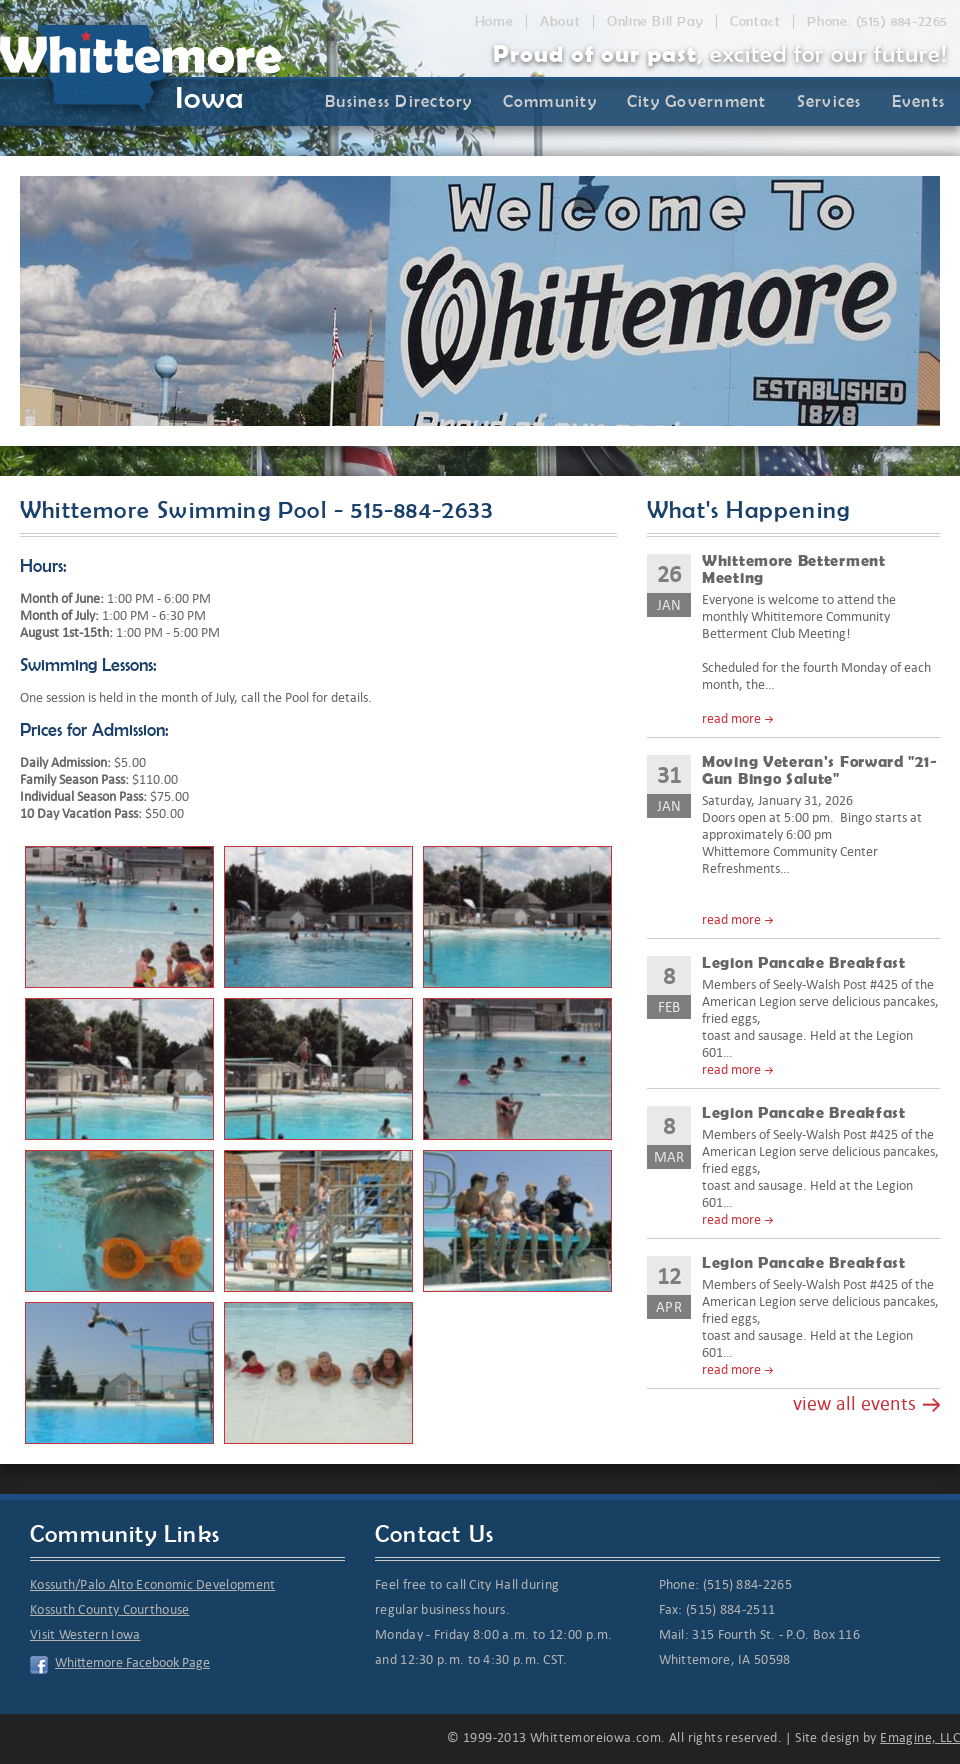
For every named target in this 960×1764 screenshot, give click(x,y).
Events (919, 101)
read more (731, 718)
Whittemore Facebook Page (132, 1662)
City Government (697, 101)
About (560, 21)
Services (829, 101)
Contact (755, 21)
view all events (854, 1403)
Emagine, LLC (920, 1737)
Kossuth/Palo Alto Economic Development (152, 1584)
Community (550, 101)
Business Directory (399, 101)
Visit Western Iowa (85, 1634)
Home (494, 21)
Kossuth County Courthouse (110, 1609)
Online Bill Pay (655, 21)
